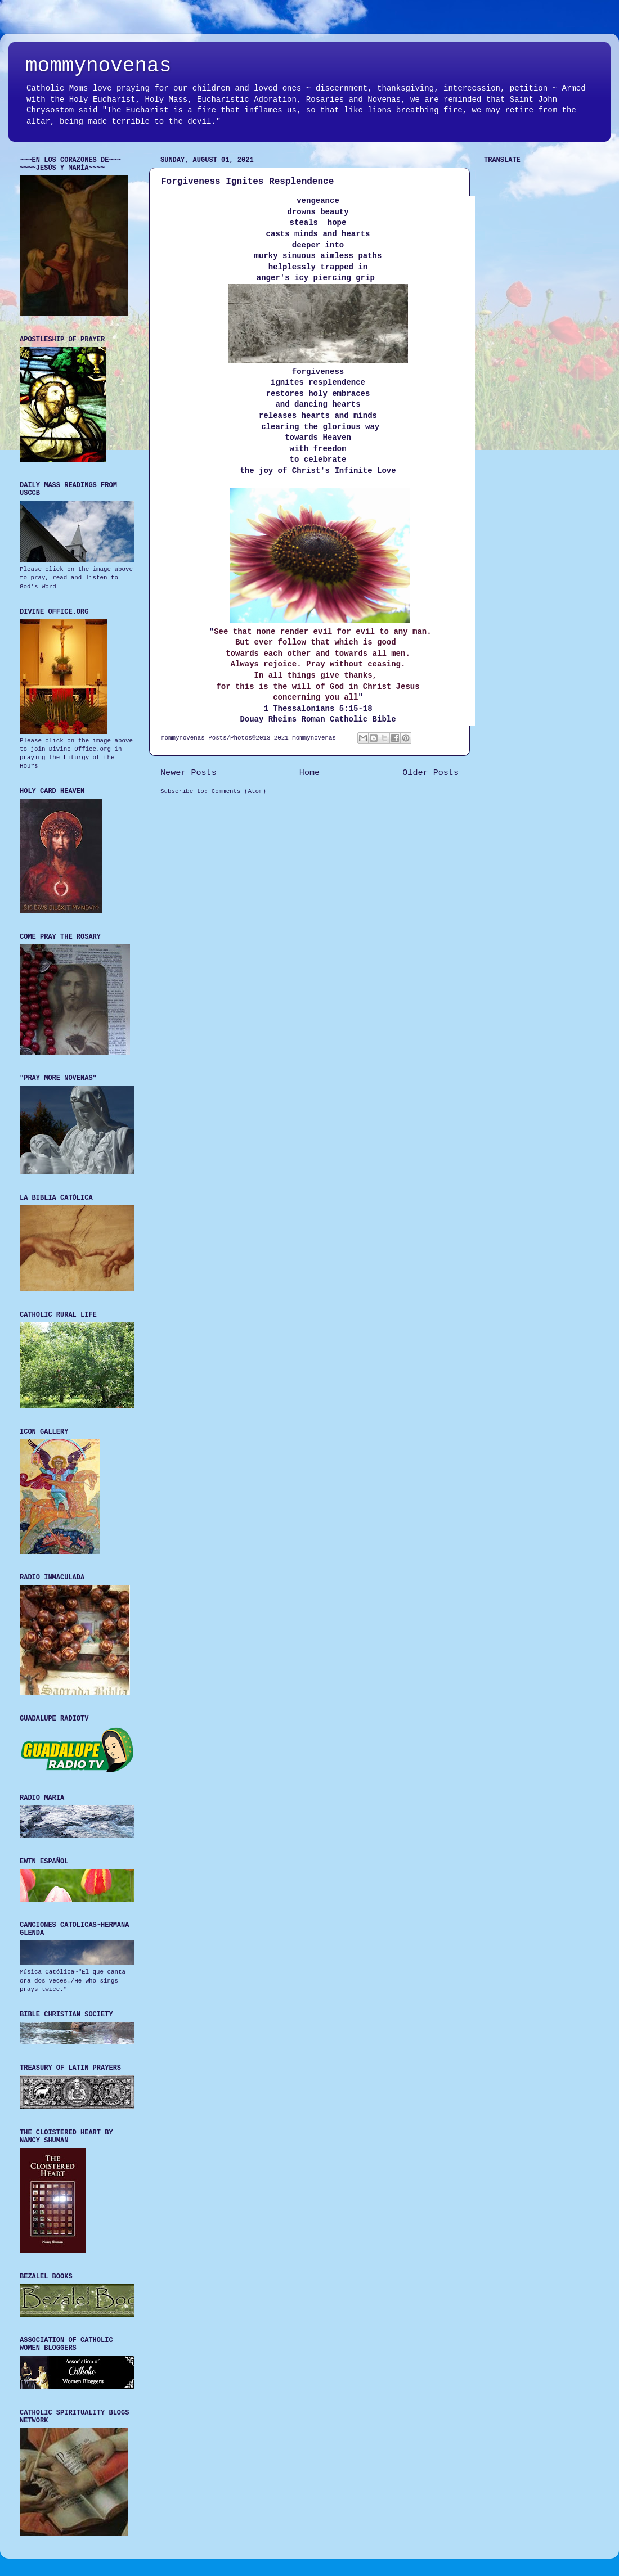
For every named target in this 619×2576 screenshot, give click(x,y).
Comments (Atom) (239, 791)
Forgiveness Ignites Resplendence (247, 182)
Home (309, 773)
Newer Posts (188, 773)
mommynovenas (98, 66)
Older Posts (430, 773)
